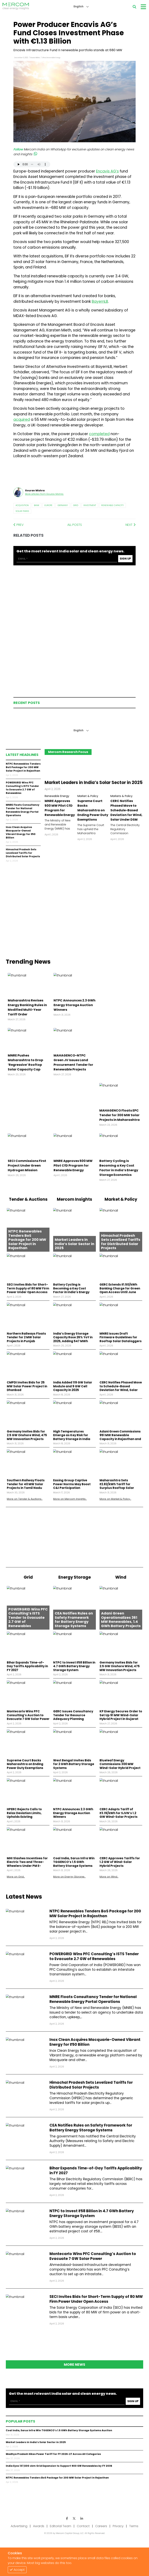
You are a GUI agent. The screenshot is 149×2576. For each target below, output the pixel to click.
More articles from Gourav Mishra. (44, 494)
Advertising (19, 2537)
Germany (63, 505)
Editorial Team (60, 2537)
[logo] (15, 7)
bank (36, 505)
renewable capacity (112, 505)
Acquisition (22, 505)
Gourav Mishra (35, 58)
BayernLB (100, 301)
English (78, 6)
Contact (83, 2537)
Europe (48, 505)
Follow (18, 149)
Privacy (118, 2537)
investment (89, 505)
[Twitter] (74, 2529)
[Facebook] (67, 2529)
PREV (18, 525)
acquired (21, 419)
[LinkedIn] (81, 2529)
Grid (75, 505)
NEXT (131, 525)
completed (99, 433)
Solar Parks (22, 511)
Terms (133, 2537)
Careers (101, 2537)
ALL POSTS (74, 525)
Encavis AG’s (107, 171)
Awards (38, 2537)
